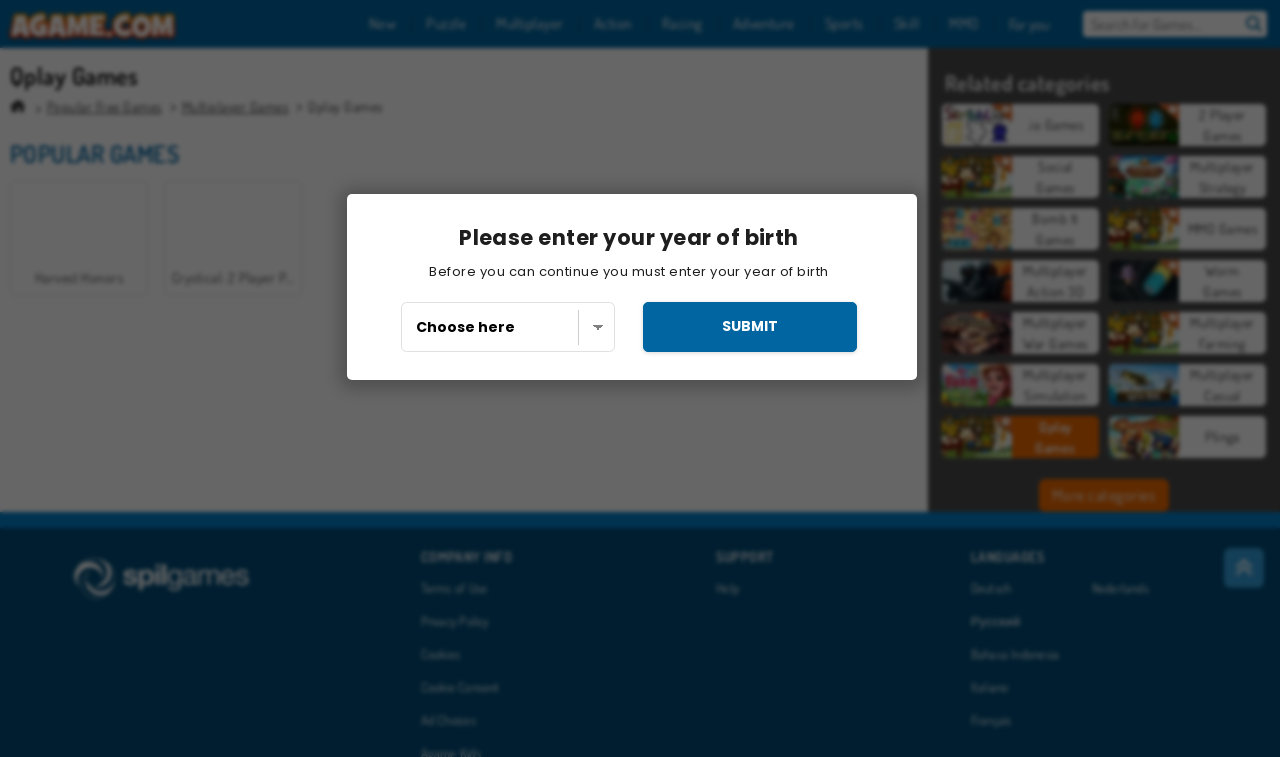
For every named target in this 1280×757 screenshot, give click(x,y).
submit (750, 326)
